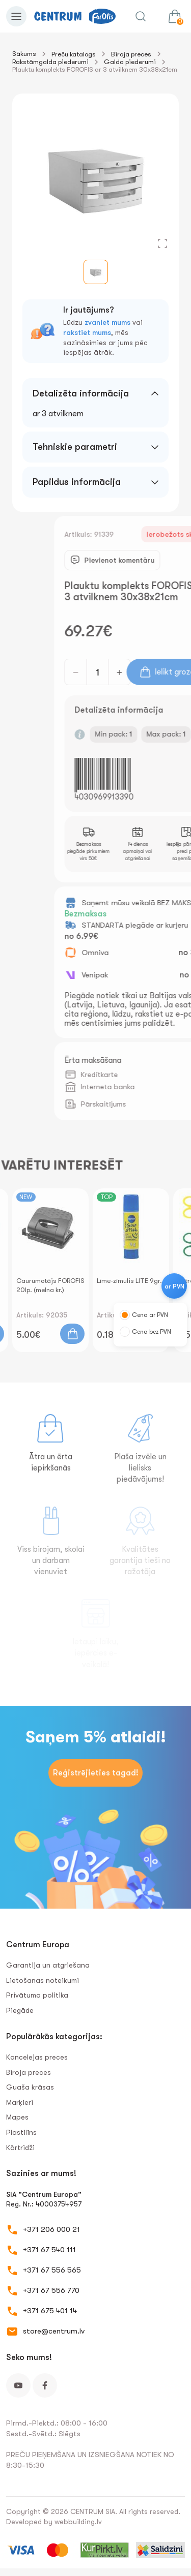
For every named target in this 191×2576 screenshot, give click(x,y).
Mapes (17, 2117)
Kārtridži (20, 2147)
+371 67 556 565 (52, 2270)
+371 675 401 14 (50, 2310)
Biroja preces (131, 54)
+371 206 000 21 (51, 2229)
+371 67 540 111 (49, 2249)
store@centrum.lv (54, 2331)
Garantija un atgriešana (48, 1965)
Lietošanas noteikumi (42, 1980)
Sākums (24, 53)
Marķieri (19, 2102)
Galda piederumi (130, 62)
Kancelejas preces (37, 2057)
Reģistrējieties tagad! (96, 1772)
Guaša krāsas (30, 2087)
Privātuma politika (37, 1995)
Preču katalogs (73, 54)
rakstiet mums (87, 332)
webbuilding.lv (78, 2522)
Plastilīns (21, 2132)
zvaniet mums (107, 322)
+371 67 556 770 (51, 2290)
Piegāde (20, 2010)
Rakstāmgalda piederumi (50, 62)
